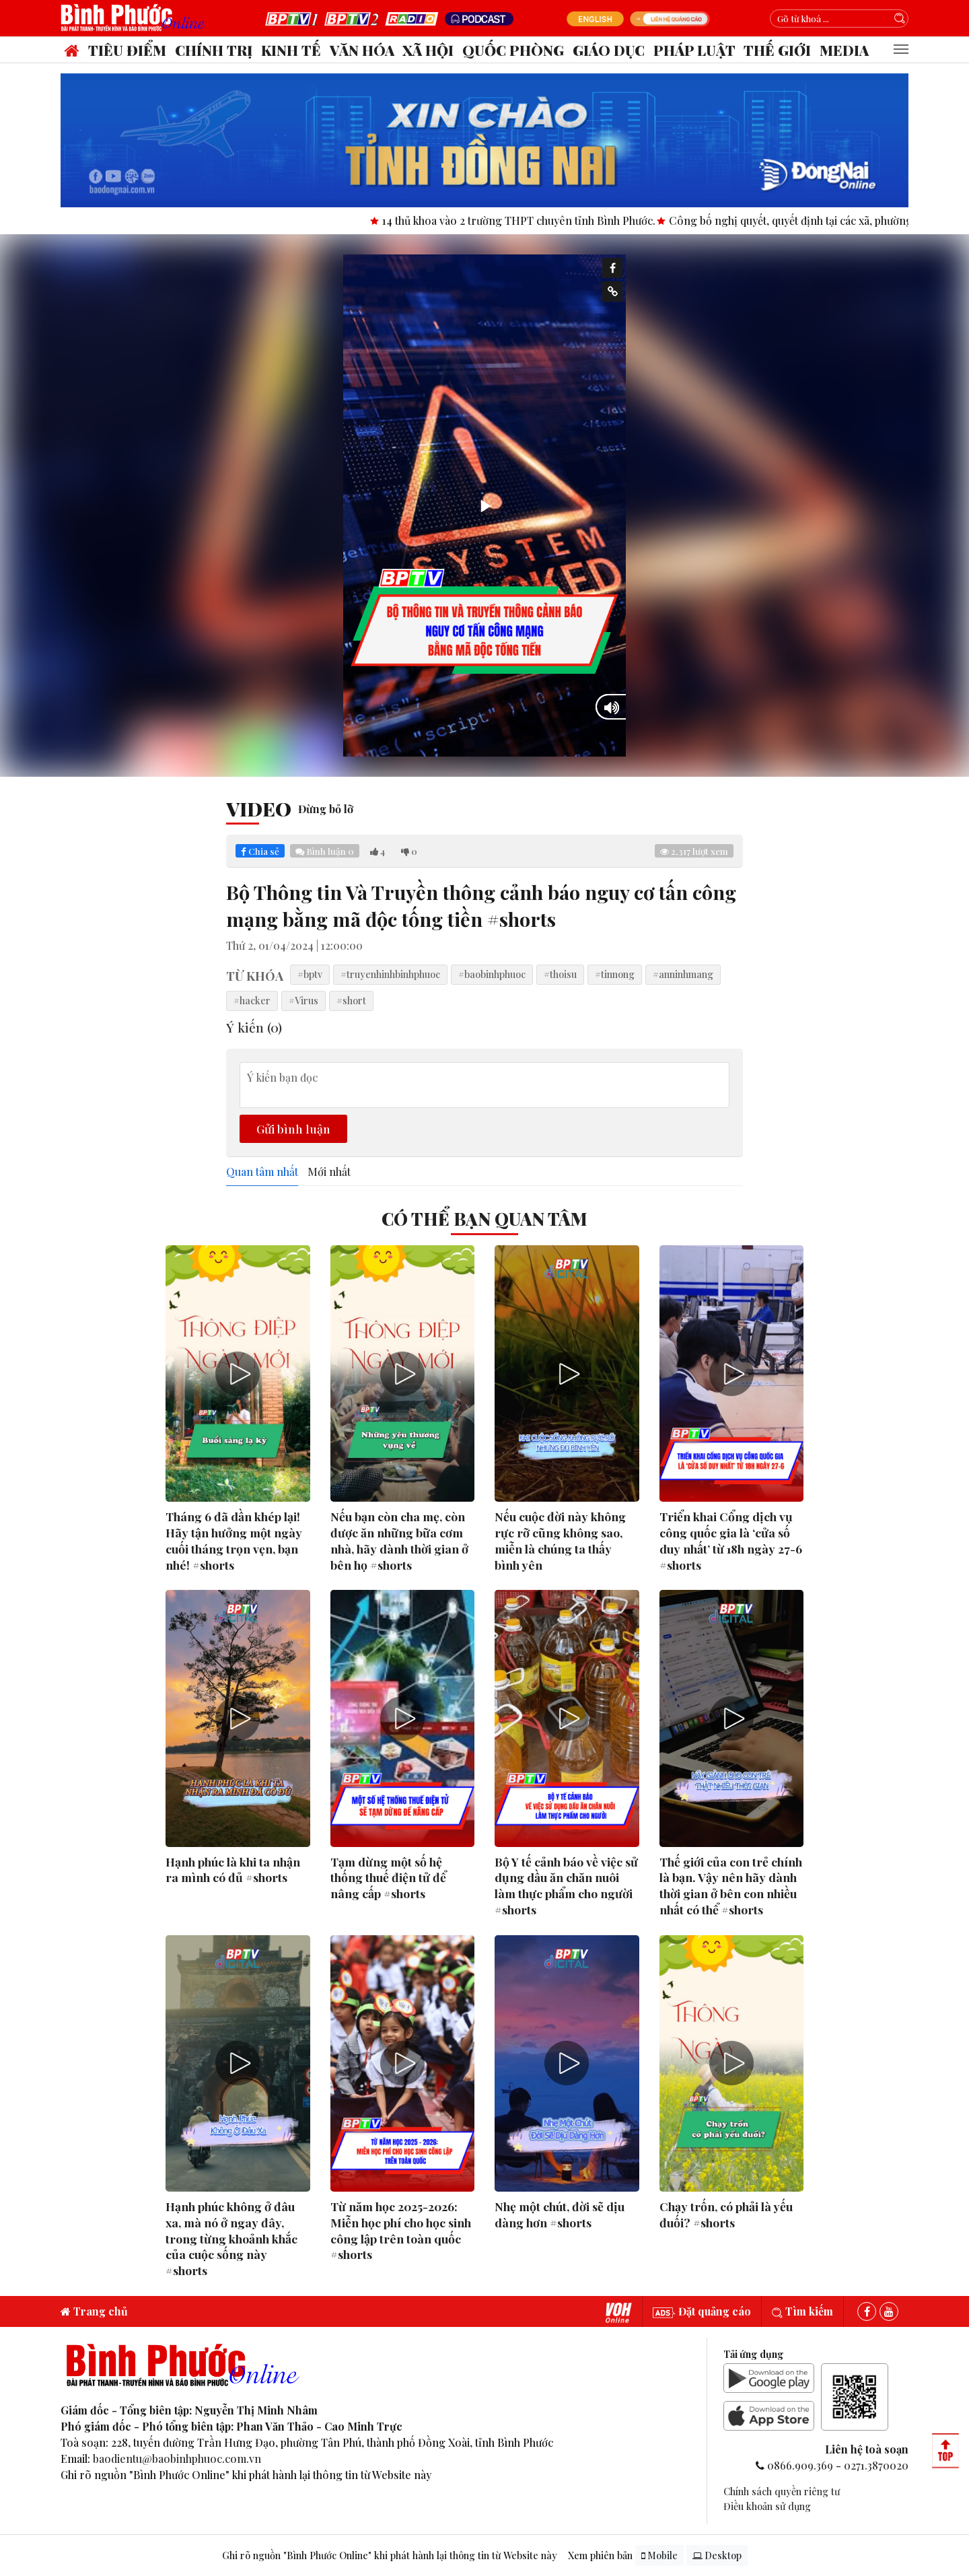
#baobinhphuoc (492, 974)
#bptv (309, 974)
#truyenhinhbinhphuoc (390, 974)
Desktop (717, 2555)
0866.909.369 (800, 2465)
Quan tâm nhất (262, 1172)
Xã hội (428, 49)
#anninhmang (683, 974)
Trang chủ (94, 2311)
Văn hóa (362, 49)
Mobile (659, 2555)
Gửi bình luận (293, 1128)
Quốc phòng (513, 49)
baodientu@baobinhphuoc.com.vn (177, 2458)
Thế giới (777, 49)
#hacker (252, 1000)
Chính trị (213, 49)
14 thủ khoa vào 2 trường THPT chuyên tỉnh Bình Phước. (546, 220)
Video (258, 808)
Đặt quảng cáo (702, 2311)
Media (844, 49)
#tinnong (615, 974)
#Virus (303, 1000)
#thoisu (560, 974)
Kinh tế (291, 49)
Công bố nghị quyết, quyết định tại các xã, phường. (820, 220)
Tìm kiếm (802, 2311)
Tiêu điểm (127, 49)
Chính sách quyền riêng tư (781, 2491)
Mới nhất (329, 1172)
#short (351, 1000)
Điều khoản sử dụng (767, 2506)
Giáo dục (609, 49)
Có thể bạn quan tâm (484, 1218)
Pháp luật (694, 49)
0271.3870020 (876, 2465)
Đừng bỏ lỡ (325, 808)
